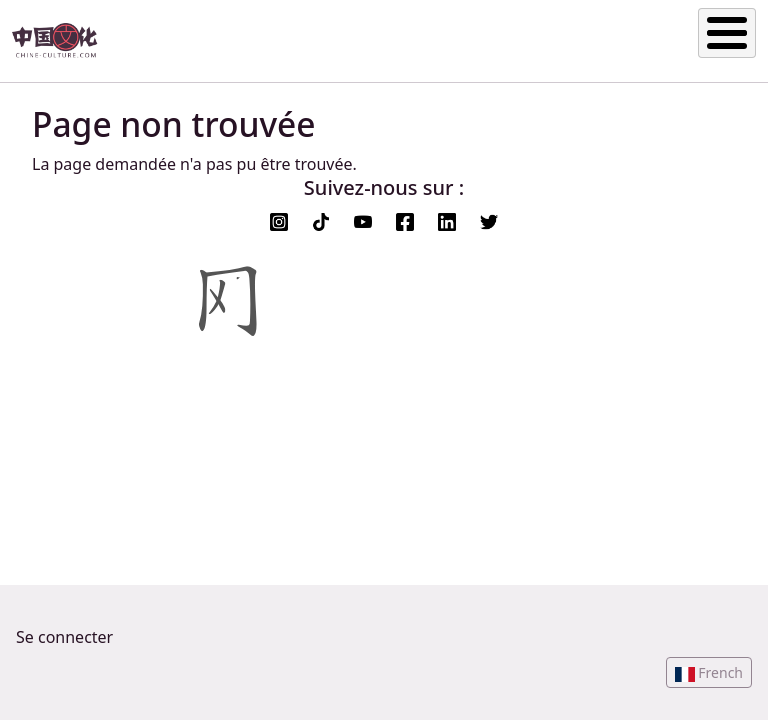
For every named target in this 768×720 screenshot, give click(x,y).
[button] (709, 672)
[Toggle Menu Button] (727, 33)
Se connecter (64, 637)
